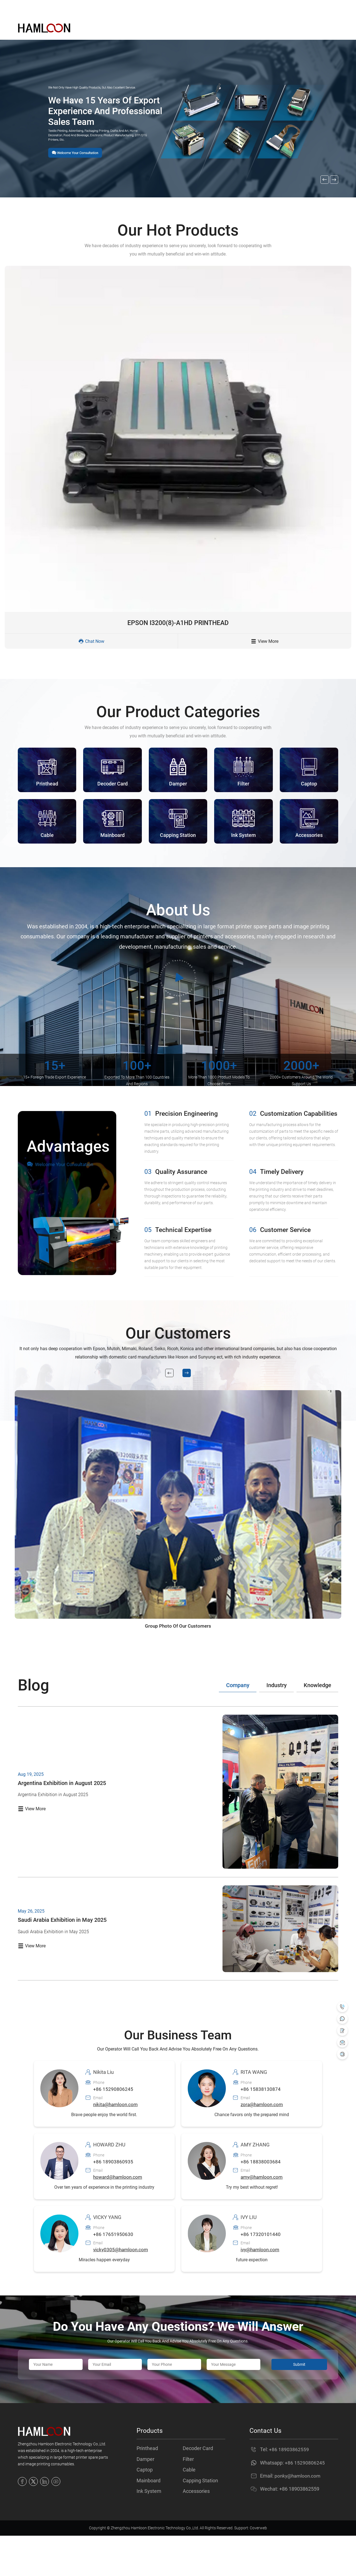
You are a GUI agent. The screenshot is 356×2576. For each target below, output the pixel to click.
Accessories (196, 2531)
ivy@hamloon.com (261, 2285)
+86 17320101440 (261, 2270)
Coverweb (258, 2568)
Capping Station (200, 2519)
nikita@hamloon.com (116, 2140)
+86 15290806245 (113, 2125)
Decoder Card (198, 2484)
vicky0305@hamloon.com (121, 2285)
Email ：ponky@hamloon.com (47, 8)
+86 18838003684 (261, 2197)
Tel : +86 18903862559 (111, 8)
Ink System (149, 2531)
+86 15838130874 (261, 2125)
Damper (145, 2496)
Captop (145, 2508)
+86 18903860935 (113, 2197)
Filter (188, 2496)
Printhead (147, 2484)
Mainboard (148, 2519)
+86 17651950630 (113, 2270)
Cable (189, 2508)
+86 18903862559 (289, 2485)
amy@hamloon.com (263, 2212)
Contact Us (265, 28)
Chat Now (91, 645)
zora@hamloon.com (263, 2140)
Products (157, 28)
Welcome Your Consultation (61, 1173)
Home (123, 28)
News (229, 28)
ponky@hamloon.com (299, 2511)
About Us (195, 28)
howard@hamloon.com (119, 2212)
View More (264, 645)
